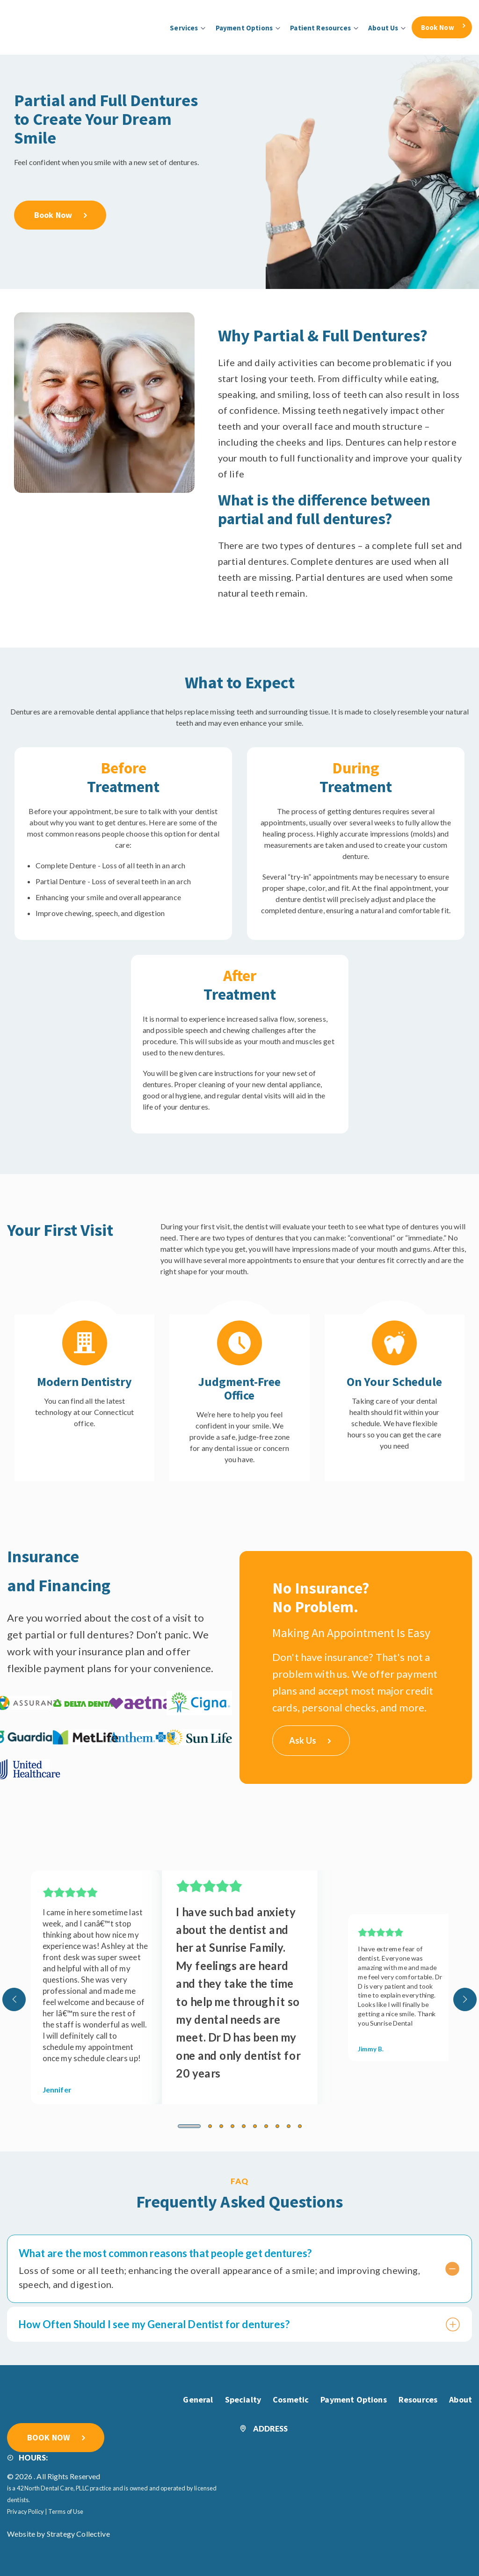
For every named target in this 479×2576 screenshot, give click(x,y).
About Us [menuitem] (383, 27)
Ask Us (310, 1739)
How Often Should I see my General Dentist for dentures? (226, 2323)
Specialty (243, 2398)
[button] (189, 2125)
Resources (418, 2398)
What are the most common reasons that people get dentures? (226, 2252)
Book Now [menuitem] (437, 27)
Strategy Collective (78, 2532)
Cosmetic (291, 2398)
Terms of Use (66, 2510)
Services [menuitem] (184, 27)
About (460, 2398)
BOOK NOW (48, 2436)
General (198, 2398)
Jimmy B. (371, 2047)
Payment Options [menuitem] (244, 27)
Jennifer (57, 2088)
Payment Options (353, 2398)
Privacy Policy (25, 2510)
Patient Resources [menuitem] (320, 27)
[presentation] (14, 1998)
